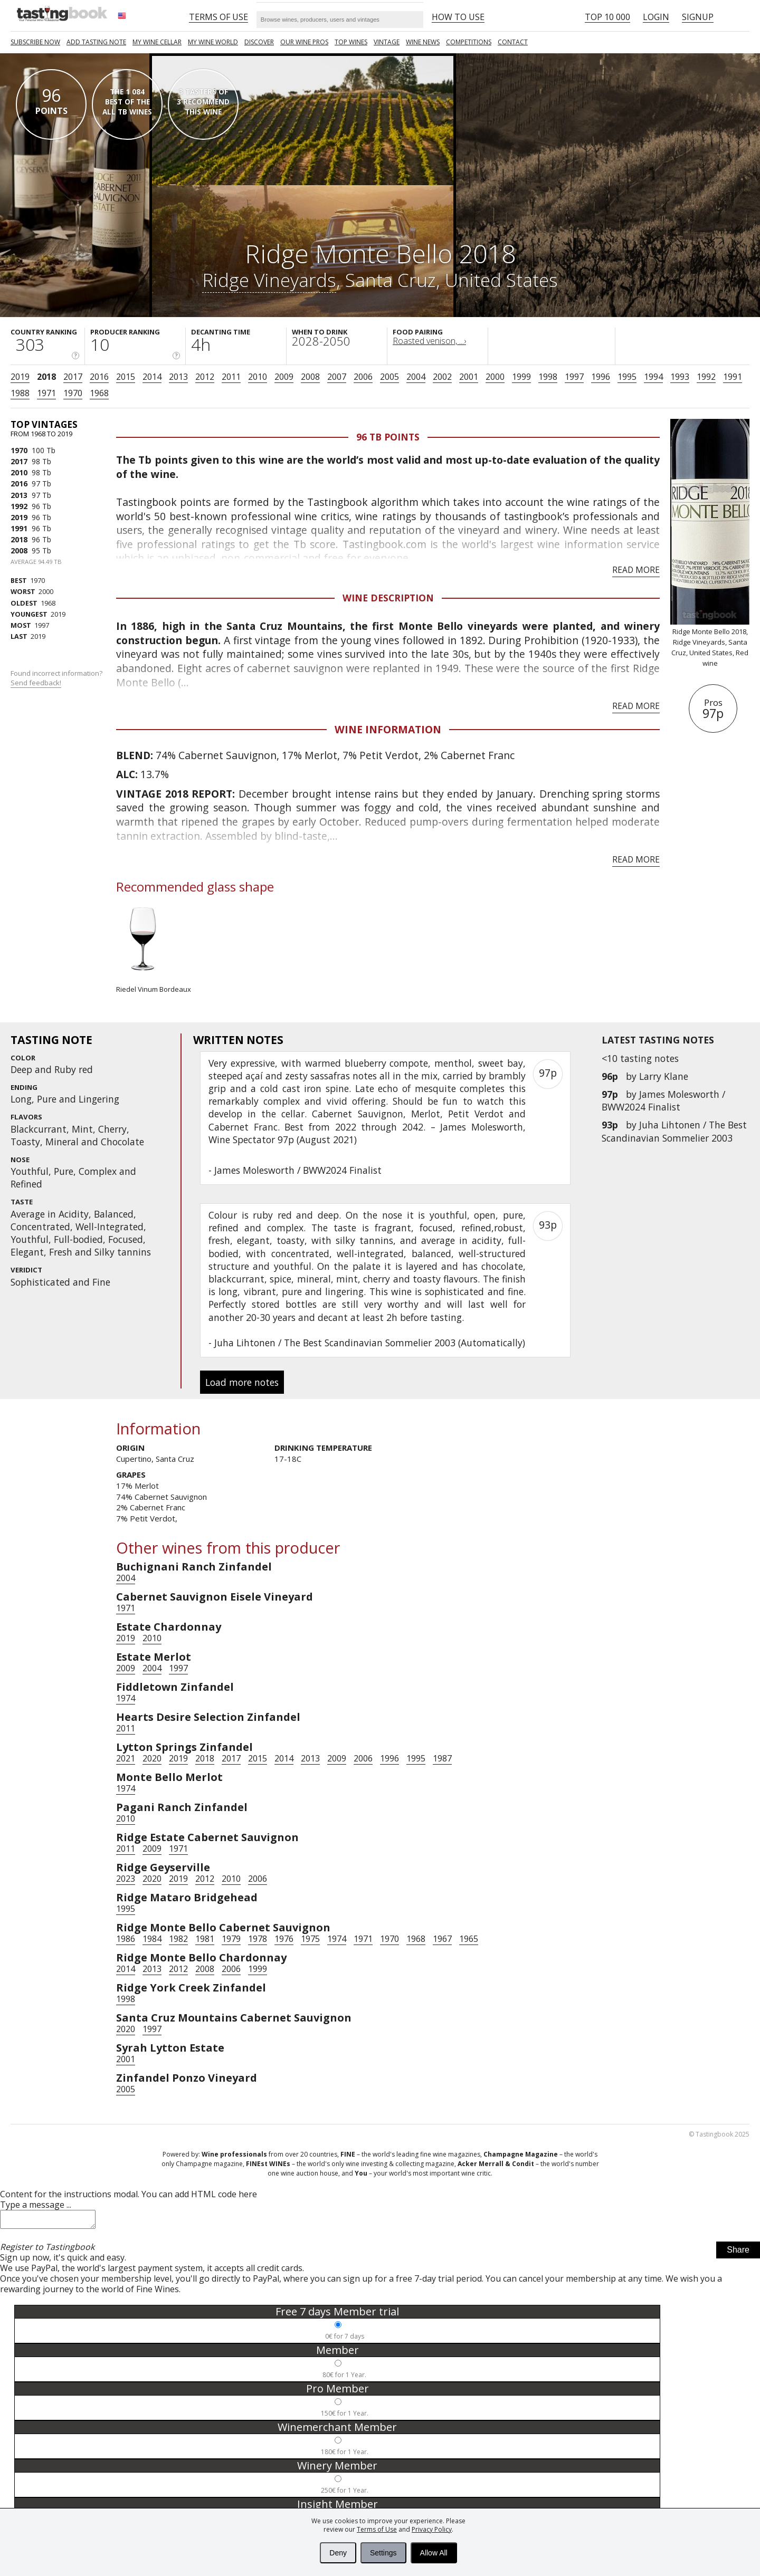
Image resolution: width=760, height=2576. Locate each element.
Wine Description (388, 597)
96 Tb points (388, 436)
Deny (338, 2553)
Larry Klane (663, 1076)
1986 (125, 1939)
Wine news (423, 41)
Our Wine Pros (304, 41)
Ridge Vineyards (269, 279)
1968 (99, 393)
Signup (698, 17)
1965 (468, 1939)
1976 (283, 1939)
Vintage (387, 41)
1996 (600, 376)
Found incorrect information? (57, 678)
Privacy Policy (432, 2529)
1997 (574, 376)
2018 (46, 376)
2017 (72, 376)
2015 (125, 376)
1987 (442, 1758)
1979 (231, 1939)
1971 (46, 393)
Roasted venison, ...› (429, 341)
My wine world (213, 41)
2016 (99, 376)
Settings (383, 2553)
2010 (257, 376)
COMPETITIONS (468, 41)
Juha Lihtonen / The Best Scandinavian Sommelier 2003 (674, 1131)
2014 (152, 376)
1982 (178, 1939)
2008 (310, 376)
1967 (442, 1939)
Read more (636, 570)
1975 (310, 1939)
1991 (732, 376)
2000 (495, 376)
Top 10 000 (607, 17)
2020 (152, 1758)
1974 (125, 1698)
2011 (231, 376)
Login (656, 17)
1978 (257, 1939)
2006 (363, 376)
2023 (125, 1878)
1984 (152, 1939)
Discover (259, 41)
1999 (521, 376)
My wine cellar (157, 41)
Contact (513, 41)
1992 (706, 376)
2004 (415, 376)
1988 (20, 393)
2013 (178, 376)
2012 (204, 376)
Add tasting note (96, 41)
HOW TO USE (458, 17)
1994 (653, 376)
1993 (679, 376)
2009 (283, 376)
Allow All (434, 2553)
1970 (72, 393)
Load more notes (242, 1382)
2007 (336, 376)
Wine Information (388, 729)
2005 (389, 376)
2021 (125, 1758)
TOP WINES (351, 41)
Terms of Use (377, 2529)
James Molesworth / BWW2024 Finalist (663, 1100)
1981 (204, 1939)
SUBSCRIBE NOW (35, 41)
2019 (20, 376)
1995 (627, 376)
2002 (442, 376)
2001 (468, 376)
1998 (547, 376)
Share (738, 2252)
